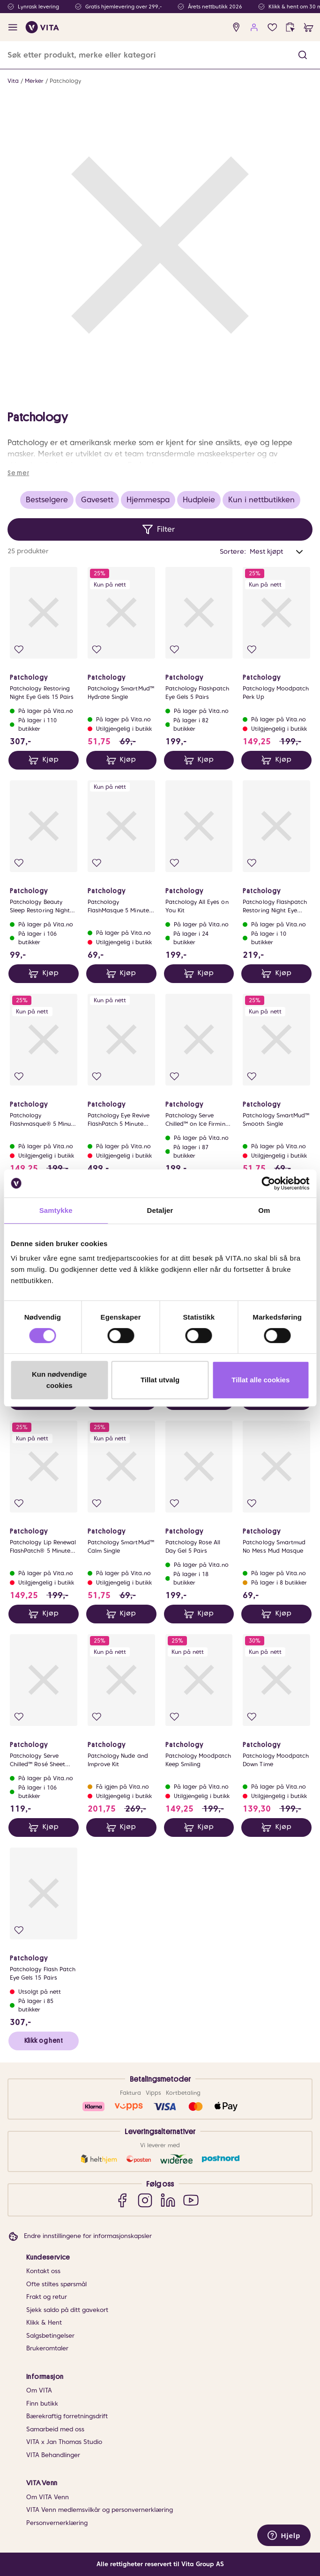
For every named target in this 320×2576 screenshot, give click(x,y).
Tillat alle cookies (260, 1380)
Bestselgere (47, 499)
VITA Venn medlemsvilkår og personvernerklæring (99, 2509)
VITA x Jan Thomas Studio (64, 2441)
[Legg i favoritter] (19, 649)
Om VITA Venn (47, 2497)
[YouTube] (191, 2200)
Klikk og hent (43, 2040)
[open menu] (13, 27)
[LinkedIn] (168, 2200)
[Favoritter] (272, 27)
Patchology (65, 80)
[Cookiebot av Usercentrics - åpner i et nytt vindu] (268, 1183)
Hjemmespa (148, 499)
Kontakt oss (43, 2271)
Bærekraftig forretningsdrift (67, 2416)
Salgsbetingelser (50, 2335)
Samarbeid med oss (55, 2429)
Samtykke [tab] (56, 1210)
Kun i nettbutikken (261, 499)
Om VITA (39, 2390)
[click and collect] (290, 27)
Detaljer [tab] (160, 1210)
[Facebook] (122, 2200)
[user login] (254, 27)
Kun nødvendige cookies (59, 1379)
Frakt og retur (46, 2296)
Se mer (18, 473)
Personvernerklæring (57, 2522)
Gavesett (97, 499)
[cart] (308, 27)
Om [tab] (264, 1210)
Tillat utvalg (160, 1380)
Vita (13, 80)
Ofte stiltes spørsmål (56, 2284)
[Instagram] (145, 2200)
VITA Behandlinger (53, 2455)
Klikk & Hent (44, 2322)
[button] (303, 55)
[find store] (236, 27)
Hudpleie (199, 499)
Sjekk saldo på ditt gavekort (67, 2309)
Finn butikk (42, 2403)
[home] (42, 27)
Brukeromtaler (47, 2348)
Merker (34, 80)
